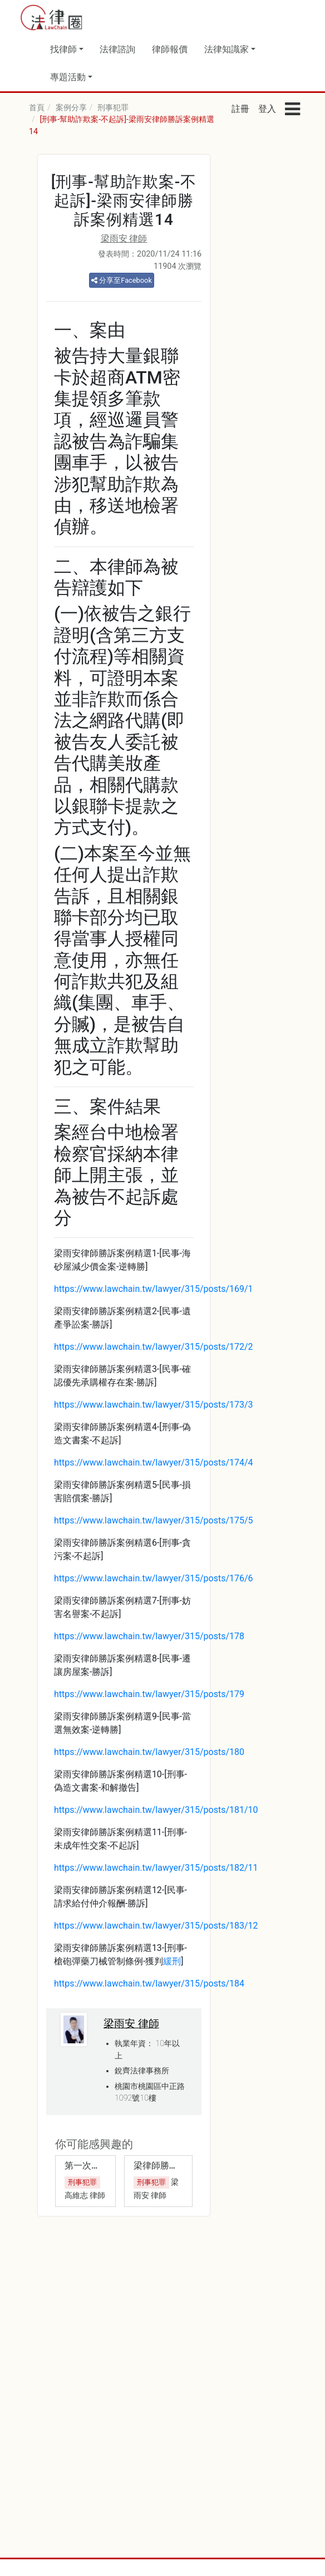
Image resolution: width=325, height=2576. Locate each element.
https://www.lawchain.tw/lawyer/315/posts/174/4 (153, 1462)
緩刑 (172, 1961)
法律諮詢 (117, 49)
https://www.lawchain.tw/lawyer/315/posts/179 (149, 1694)
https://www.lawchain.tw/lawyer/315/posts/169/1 (153, 1289)
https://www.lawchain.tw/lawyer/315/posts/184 (149, 1983)
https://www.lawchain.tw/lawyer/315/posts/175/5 (153, 1520)
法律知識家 (226, 49)
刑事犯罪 (113, 107)
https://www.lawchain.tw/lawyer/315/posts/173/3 (153, 1404)
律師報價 (170, 49)
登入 (267, 109)
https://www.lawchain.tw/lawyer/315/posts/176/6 (153, 1578)
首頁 (37, 107)
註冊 (240, 109)
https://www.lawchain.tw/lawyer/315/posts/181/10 (156, 1810)
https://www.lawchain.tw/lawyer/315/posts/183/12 (156, 1925)
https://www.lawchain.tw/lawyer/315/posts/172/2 (153, 1346)
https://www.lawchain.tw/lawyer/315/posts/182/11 (156, 1867)
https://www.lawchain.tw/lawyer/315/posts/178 (149, 1636)
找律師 (63, 49)
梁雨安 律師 (124, 238)
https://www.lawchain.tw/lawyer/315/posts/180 (149, 1752)
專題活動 (68, 77)
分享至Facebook (121, 280)
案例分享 (71, 107)
